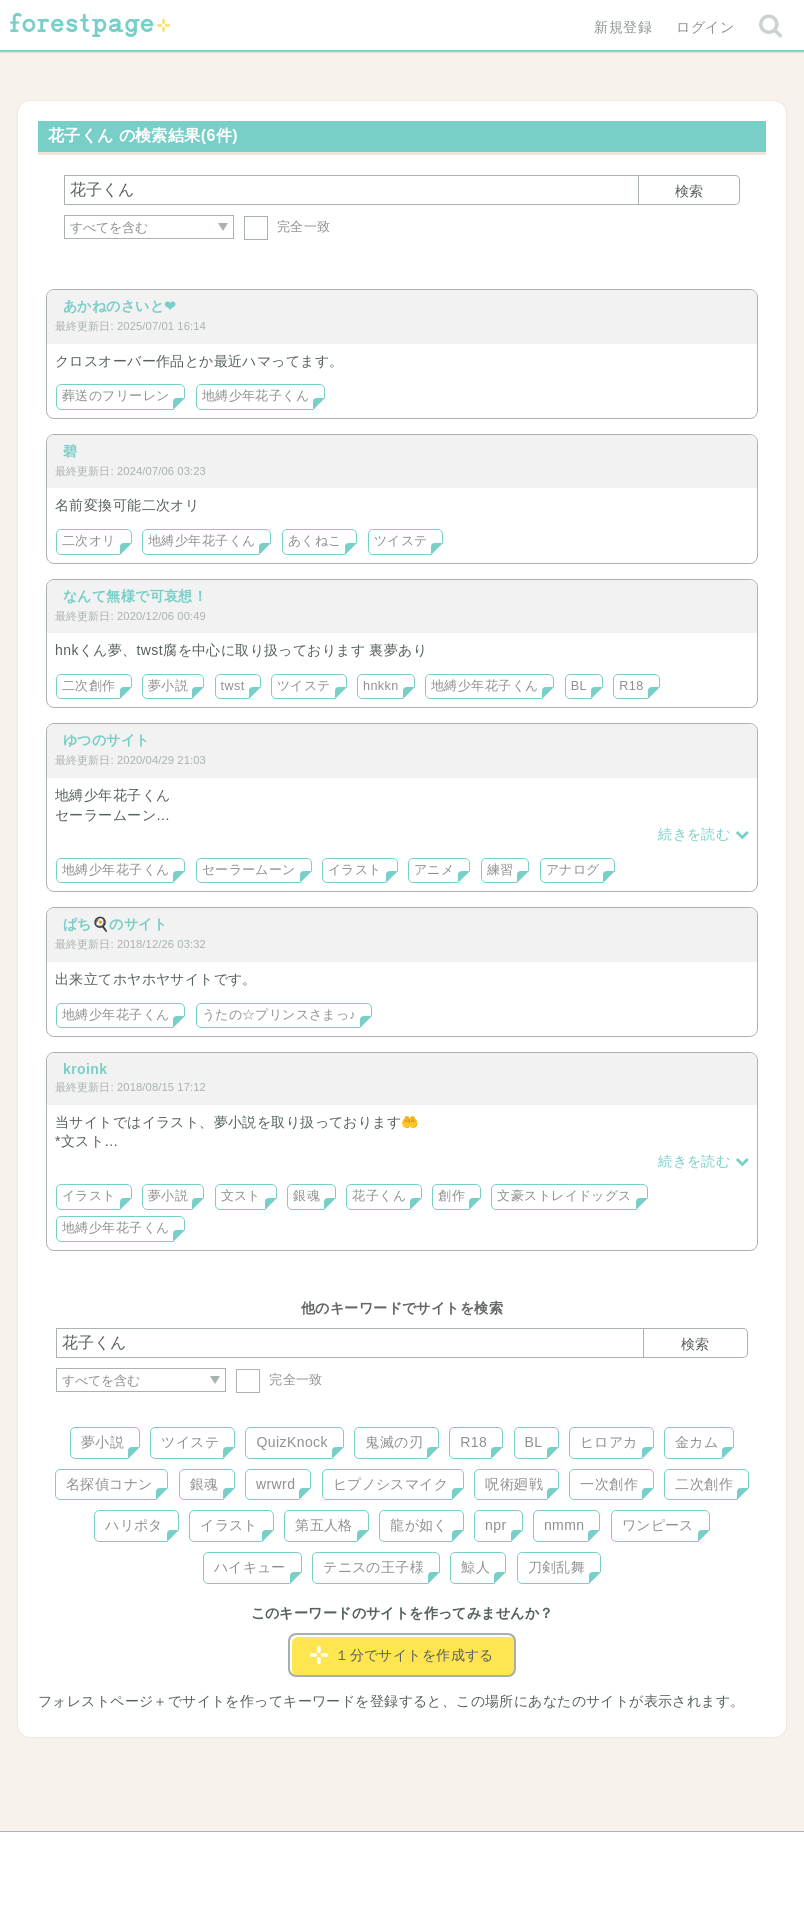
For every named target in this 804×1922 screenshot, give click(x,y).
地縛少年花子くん (255, 396)
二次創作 (89, 686)
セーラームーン (249, 870)
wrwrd (275, 1484)
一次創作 (609, 1484)
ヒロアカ (609, 1442)
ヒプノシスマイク (390, 1484)
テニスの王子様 (373, 1567)
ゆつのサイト (106, 740)
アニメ (434, 870)
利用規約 (374, 1854)
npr (496, 1525)
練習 (500, 870)
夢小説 (168, 686)
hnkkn (381, 686)
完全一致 (287, 226)
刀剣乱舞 (557, 1567)
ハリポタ (134, 1525)
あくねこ (315, 541)
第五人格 (324, 1525)
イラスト (355, 870)
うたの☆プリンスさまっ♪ (279, 1015)
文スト (241, 1196)
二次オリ (89, 541)
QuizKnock (291, 1442)
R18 (631, 686)
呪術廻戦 (514, 1484)
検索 (689, 191)
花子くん (379, 1196)
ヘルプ (146, 1854)
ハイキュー (250, 1567)
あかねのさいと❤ (119, 306)
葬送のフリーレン (115, 396)
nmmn (564, 1525)
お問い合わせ (257, 1854)
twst (233, 686)
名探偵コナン (109, 1484)
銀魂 (306, 1196)
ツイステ (401, 541)
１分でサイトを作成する (402, 1655)
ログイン (705, 27)
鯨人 (475, 1567)
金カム (696, 1442)
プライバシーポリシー (618, 1854)
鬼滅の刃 (394, 1442)
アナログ (573, 870)
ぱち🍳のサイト (115, 924)
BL (579, 686)
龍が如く (419, 1525)
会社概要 (479, 1854)
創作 (451, 1196)
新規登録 (623, 27)
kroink (85, 1069)
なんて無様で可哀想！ (135, 596)
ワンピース (658, 1525)
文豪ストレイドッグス (564, 1196)
